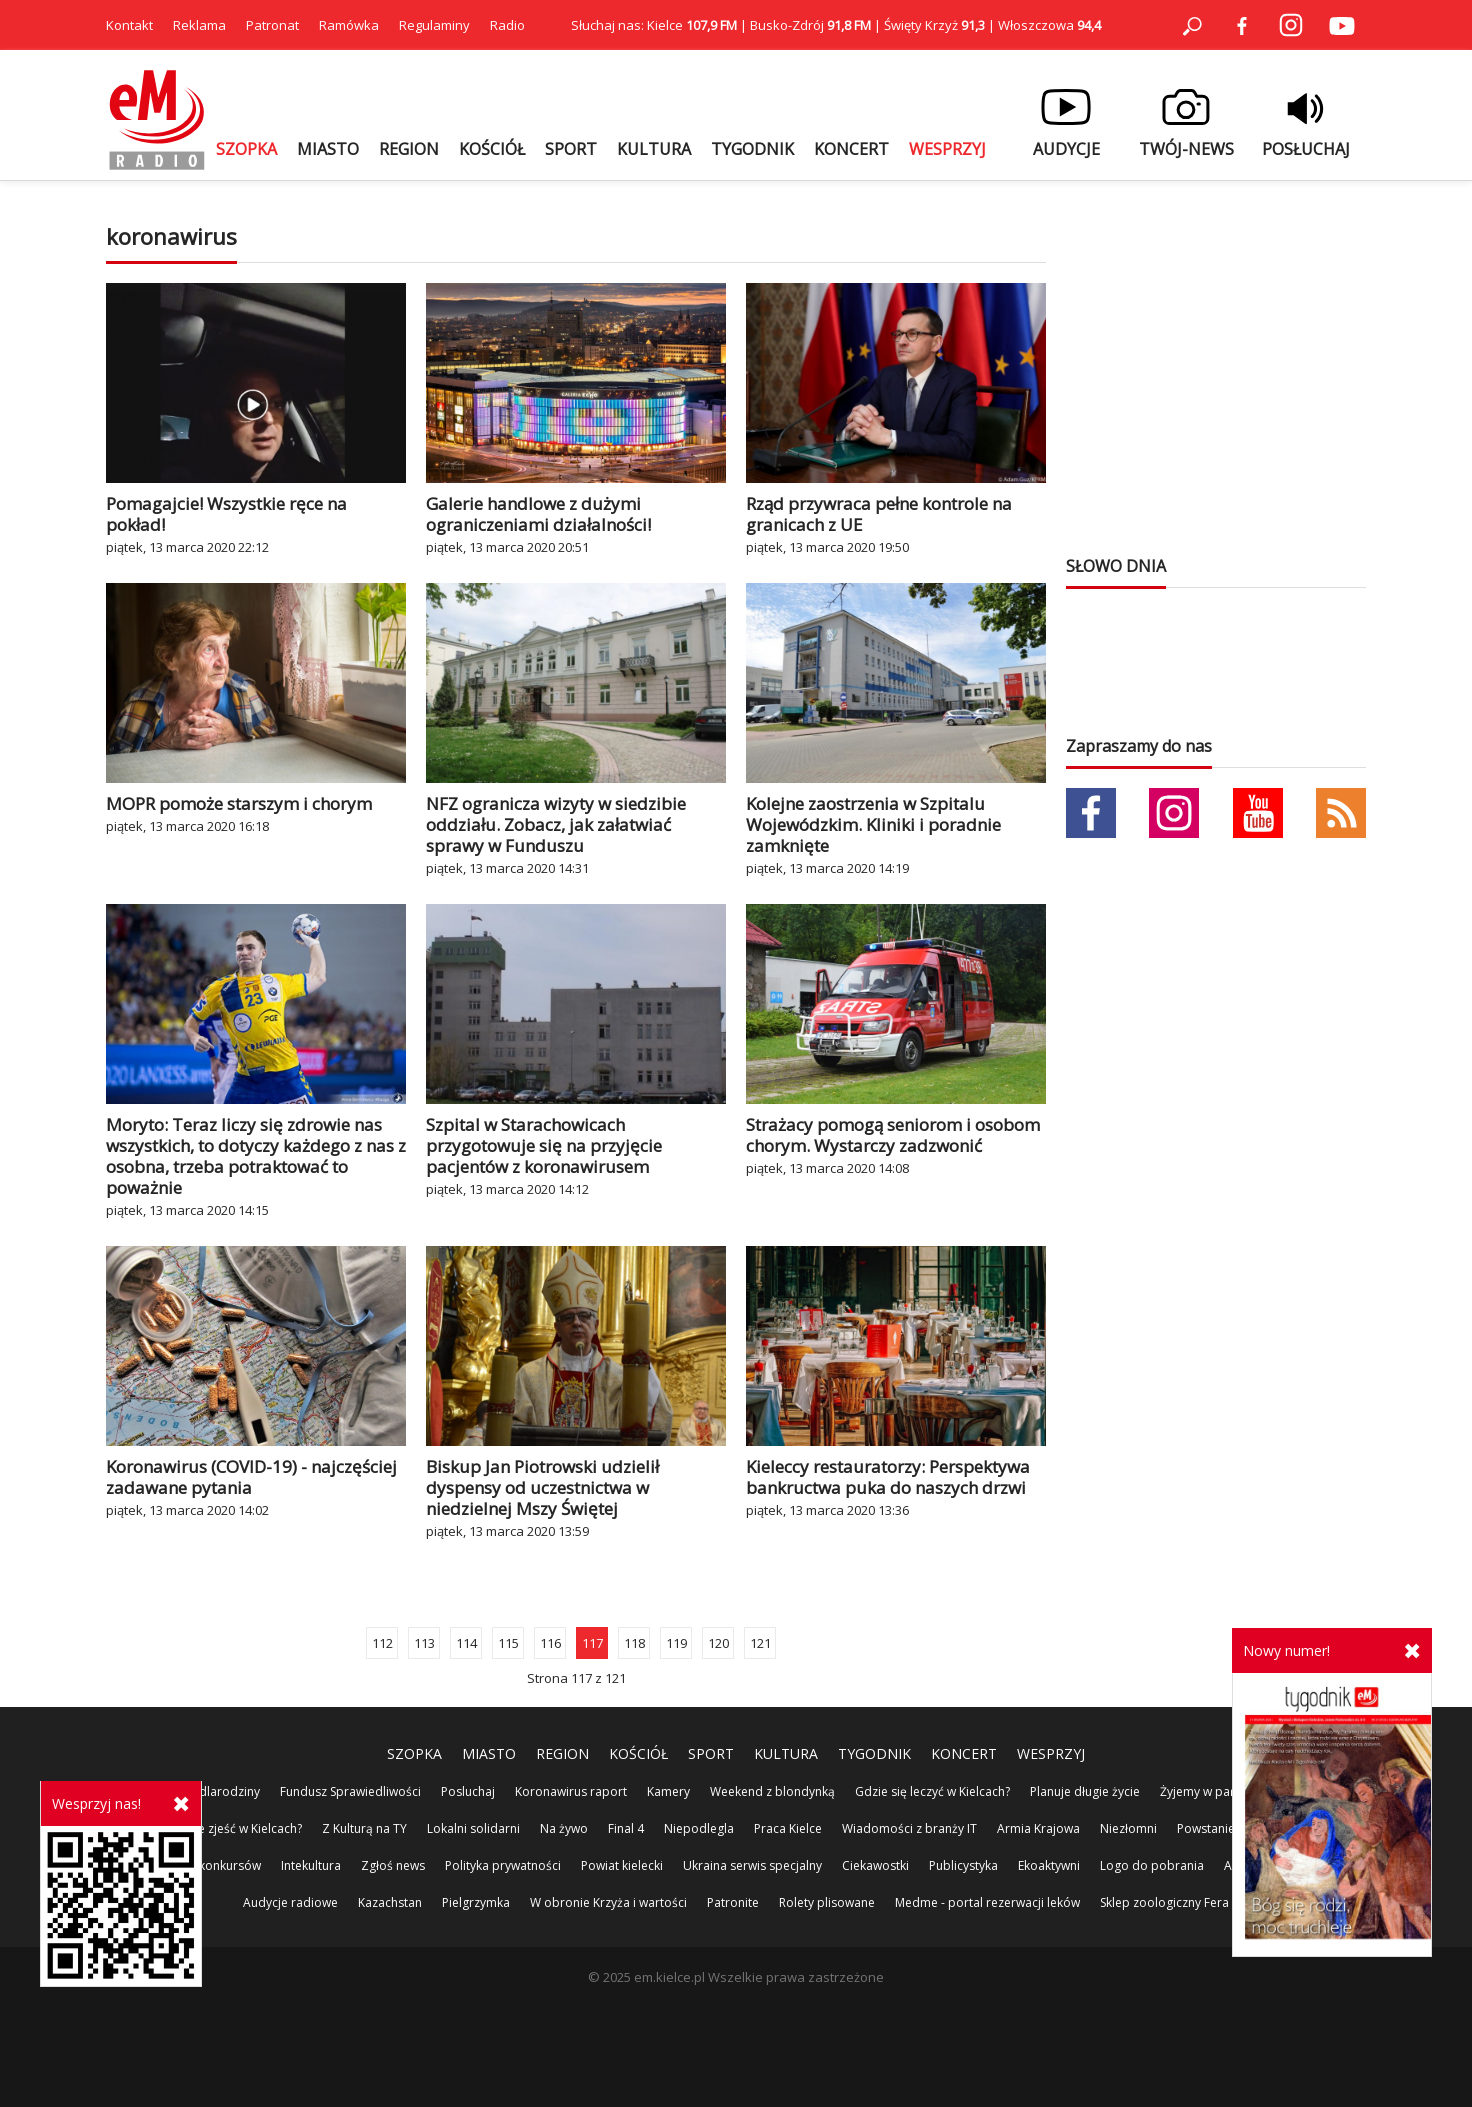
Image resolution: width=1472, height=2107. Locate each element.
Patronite (733, 1902)
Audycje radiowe (290, 1902)
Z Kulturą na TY (364, 1828)
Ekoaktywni (1049, 1865)
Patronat (272, 25)
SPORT (571, 149)
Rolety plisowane (827, 1902)
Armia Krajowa (1038, 1828)
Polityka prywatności (503, 1865)
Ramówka (349, 25)
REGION (409, 149)
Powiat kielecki (622, 1865)
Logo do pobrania (1152, 1865)
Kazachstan (390, 1902)
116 (550, 1643)
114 (466, 1643)
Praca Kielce (788, 1828)
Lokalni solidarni (473, 1828)
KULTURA (654, 149)
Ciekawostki (875, 1865)
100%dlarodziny (213, 1791)
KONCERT (851, 149)
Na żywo (564, 1828)
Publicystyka (963, 1865)
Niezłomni (1128, 1828)
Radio (507, 25)
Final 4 (626, 1828)
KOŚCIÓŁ (492, 149)
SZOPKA (246, 149)
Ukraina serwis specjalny (752, 1865)
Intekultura (311, 1865)
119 (676, 1643)
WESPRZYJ (947, 149)
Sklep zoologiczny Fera (1164, 1902)
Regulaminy (434, 25)
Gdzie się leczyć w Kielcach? (932, 1791)
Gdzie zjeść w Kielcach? (237, 1828)
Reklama (199, 25)
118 (634, 1643)
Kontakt (129, 25)
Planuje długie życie (1085, 1791)
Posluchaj (468, 1791)
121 (760, 1643)
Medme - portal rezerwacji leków (987, 1902)
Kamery (668, 1791)
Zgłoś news (393, 1865)
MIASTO (328, 149)
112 (382, 1643)
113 (424, 1643)
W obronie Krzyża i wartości (608, 1902)
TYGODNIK (752, 149)
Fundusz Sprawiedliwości (350, 1791)
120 (718, 1643)
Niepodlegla (699, 1828)
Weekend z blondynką (772, 1791)
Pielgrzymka (476, 1902)
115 (508, 1643)
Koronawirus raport (571, 1791)
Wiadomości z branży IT (909, 1828)
